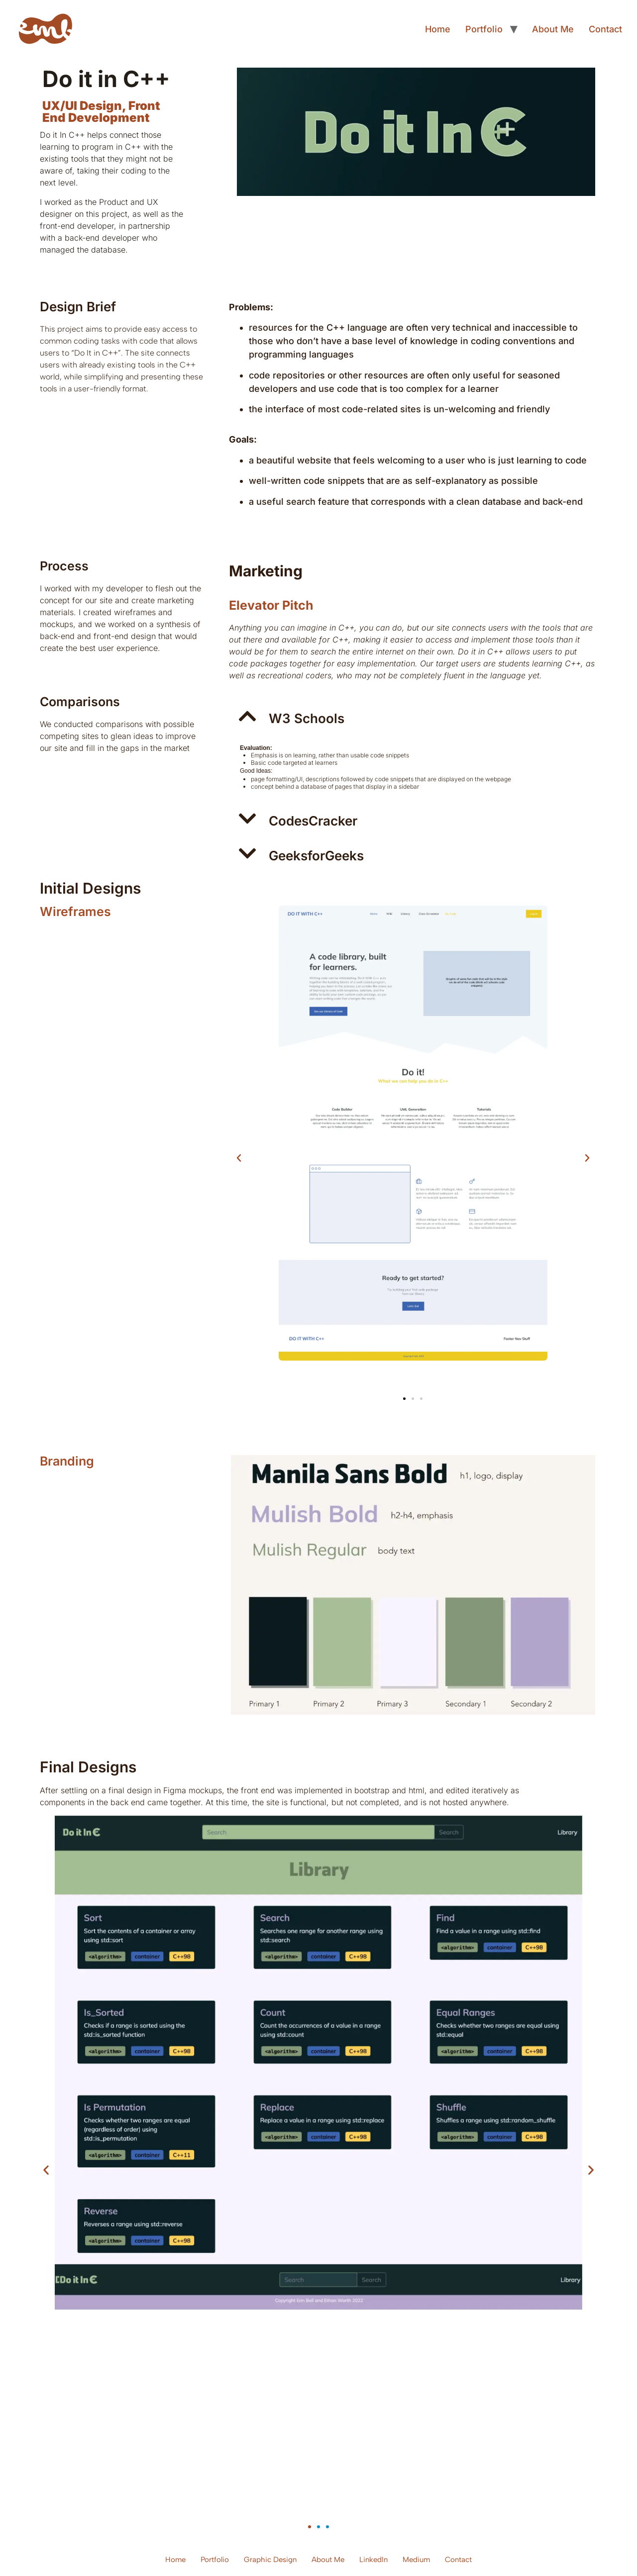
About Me (553, 29)
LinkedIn (373, 2559)
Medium (416, 2559)
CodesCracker (313, 820)
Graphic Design (270, 2559)
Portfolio (484, 29)
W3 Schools (306, 718)
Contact (605, 29)
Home (437, 29)
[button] (413, 716)
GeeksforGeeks (316, 855)
